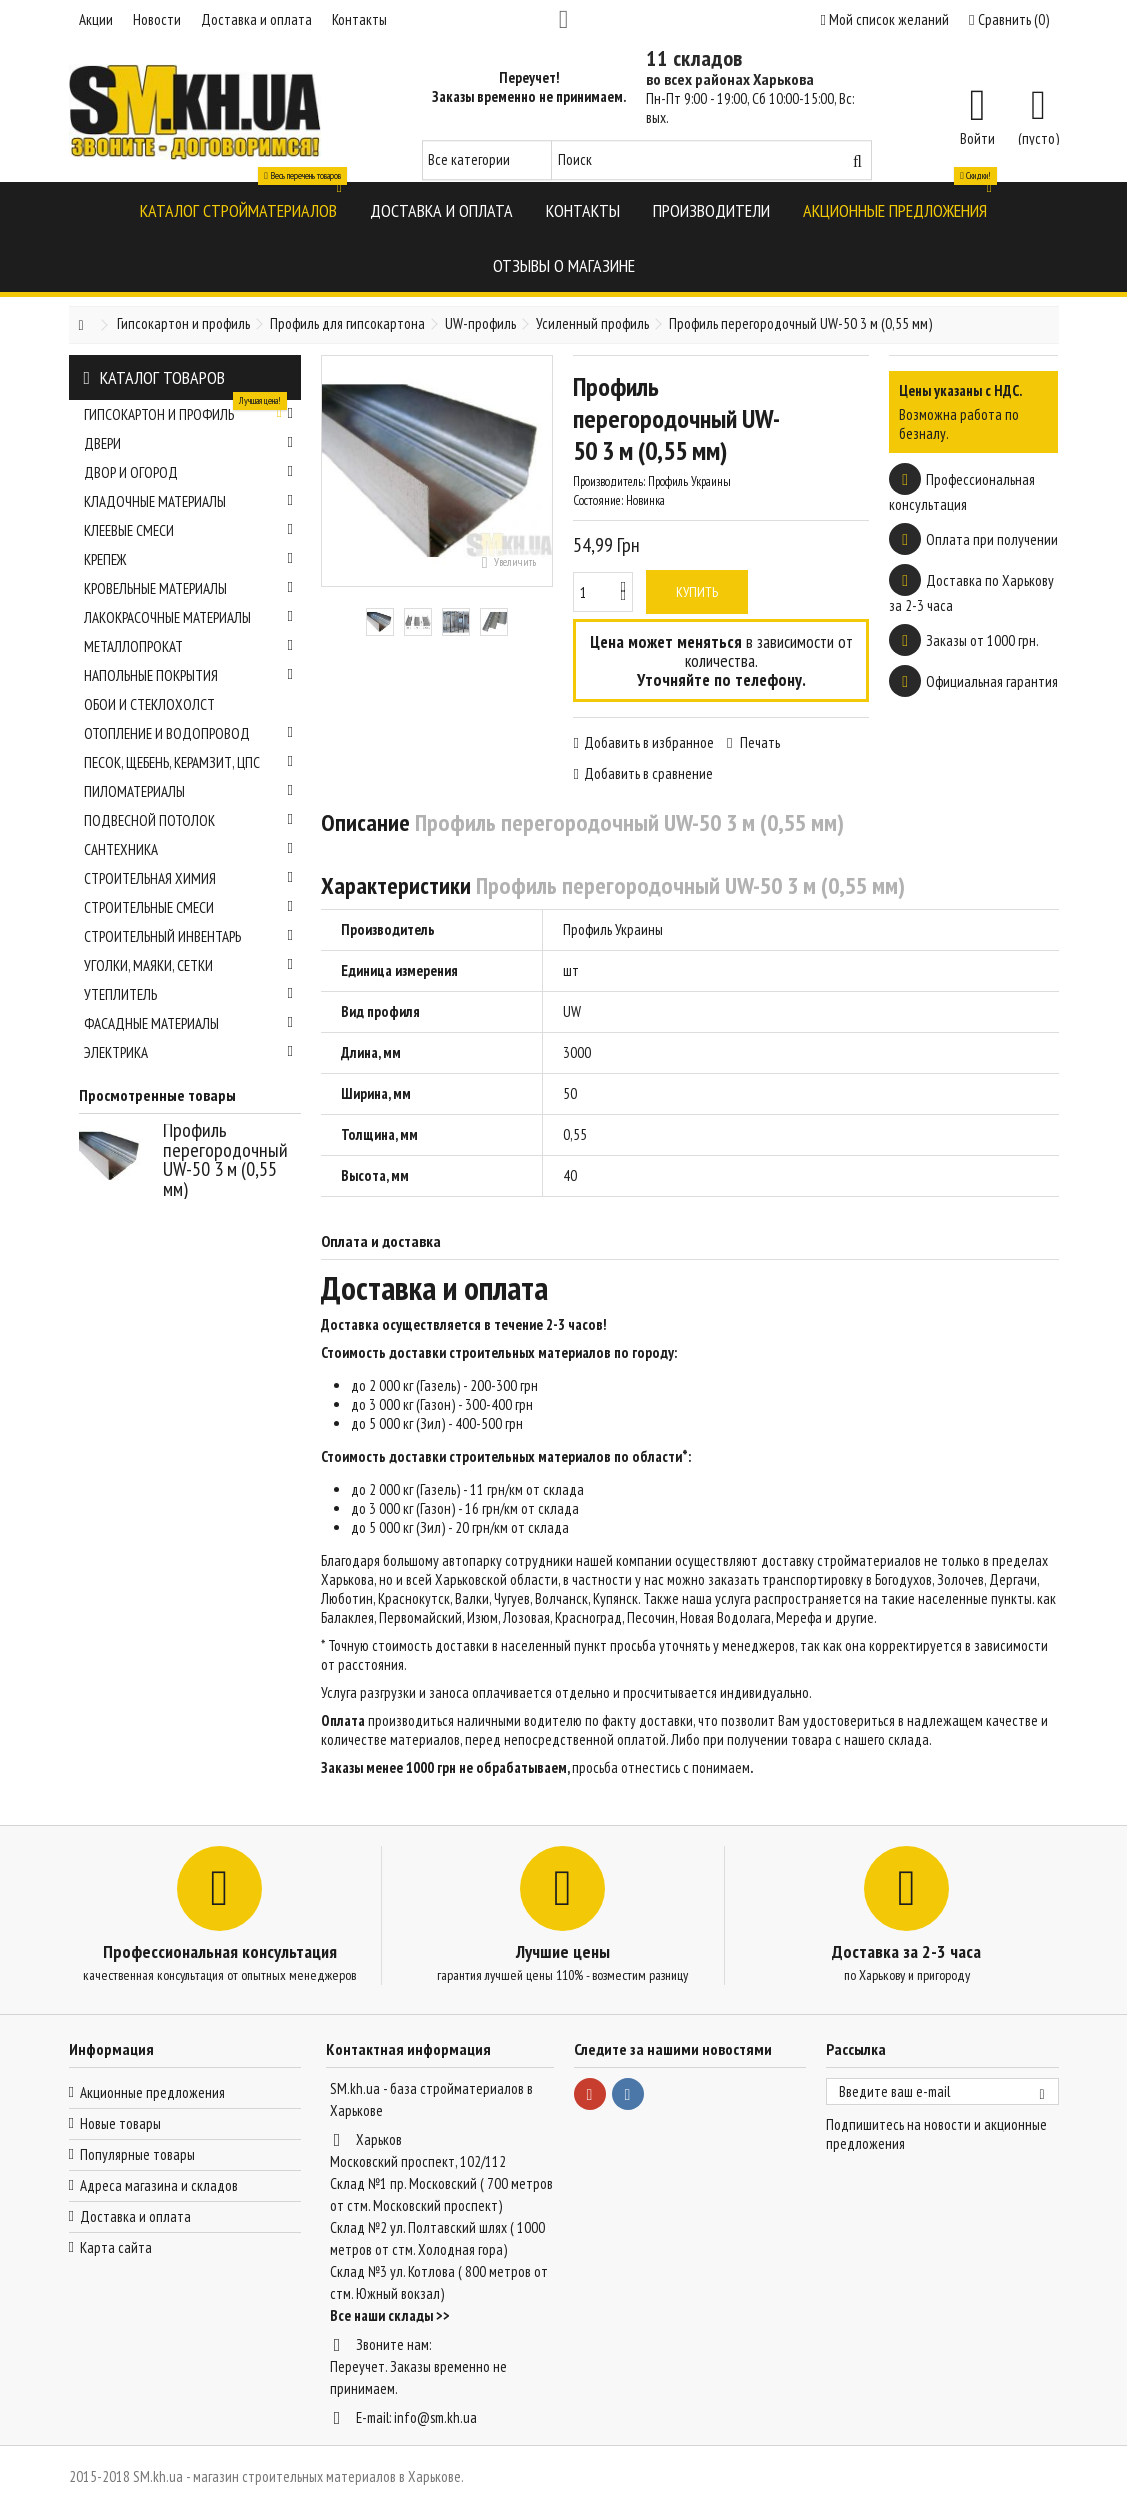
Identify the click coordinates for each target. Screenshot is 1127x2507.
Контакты (359, 19)
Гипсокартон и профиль (189, 412)
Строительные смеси (189, 907)
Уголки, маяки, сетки (189, 965)
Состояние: (598, 500)
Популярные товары (137, 2154)
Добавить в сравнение (648, 773)
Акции (96, 19)
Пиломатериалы (189, 791)
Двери (189, 443)
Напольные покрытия (189, 675)
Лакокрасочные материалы (189, 617)
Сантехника (189, 849)
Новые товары (120, 2123)
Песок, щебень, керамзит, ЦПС (189, 762)
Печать (758, 742)
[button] (238, 209)
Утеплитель (189, 994)
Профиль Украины (613, 929)
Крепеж (189, 559)
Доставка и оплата (256, 19)
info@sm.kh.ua (435, 2417)
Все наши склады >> (390, 2315)
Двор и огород (189, 472)
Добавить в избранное (649, 742)
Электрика (189, 1052)
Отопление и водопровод (189, 733)
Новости (157, 19)
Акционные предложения (152, 2092)
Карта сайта (116, 2247)
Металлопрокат (189, 646)
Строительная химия (189, 878)
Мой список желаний (885, 19)
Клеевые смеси (189, 530)
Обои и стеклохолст (149, 704)
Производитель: (609, 481)
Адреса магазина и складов (159, 2185)
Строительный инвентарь (189, 936)
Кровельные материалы (189, 588)
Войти (977, 137)
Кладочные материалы (189, 501)
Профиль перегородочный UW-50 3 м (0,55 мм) (225, 1159)
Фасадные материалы (189, 1023)
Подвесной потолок (189, 820)
